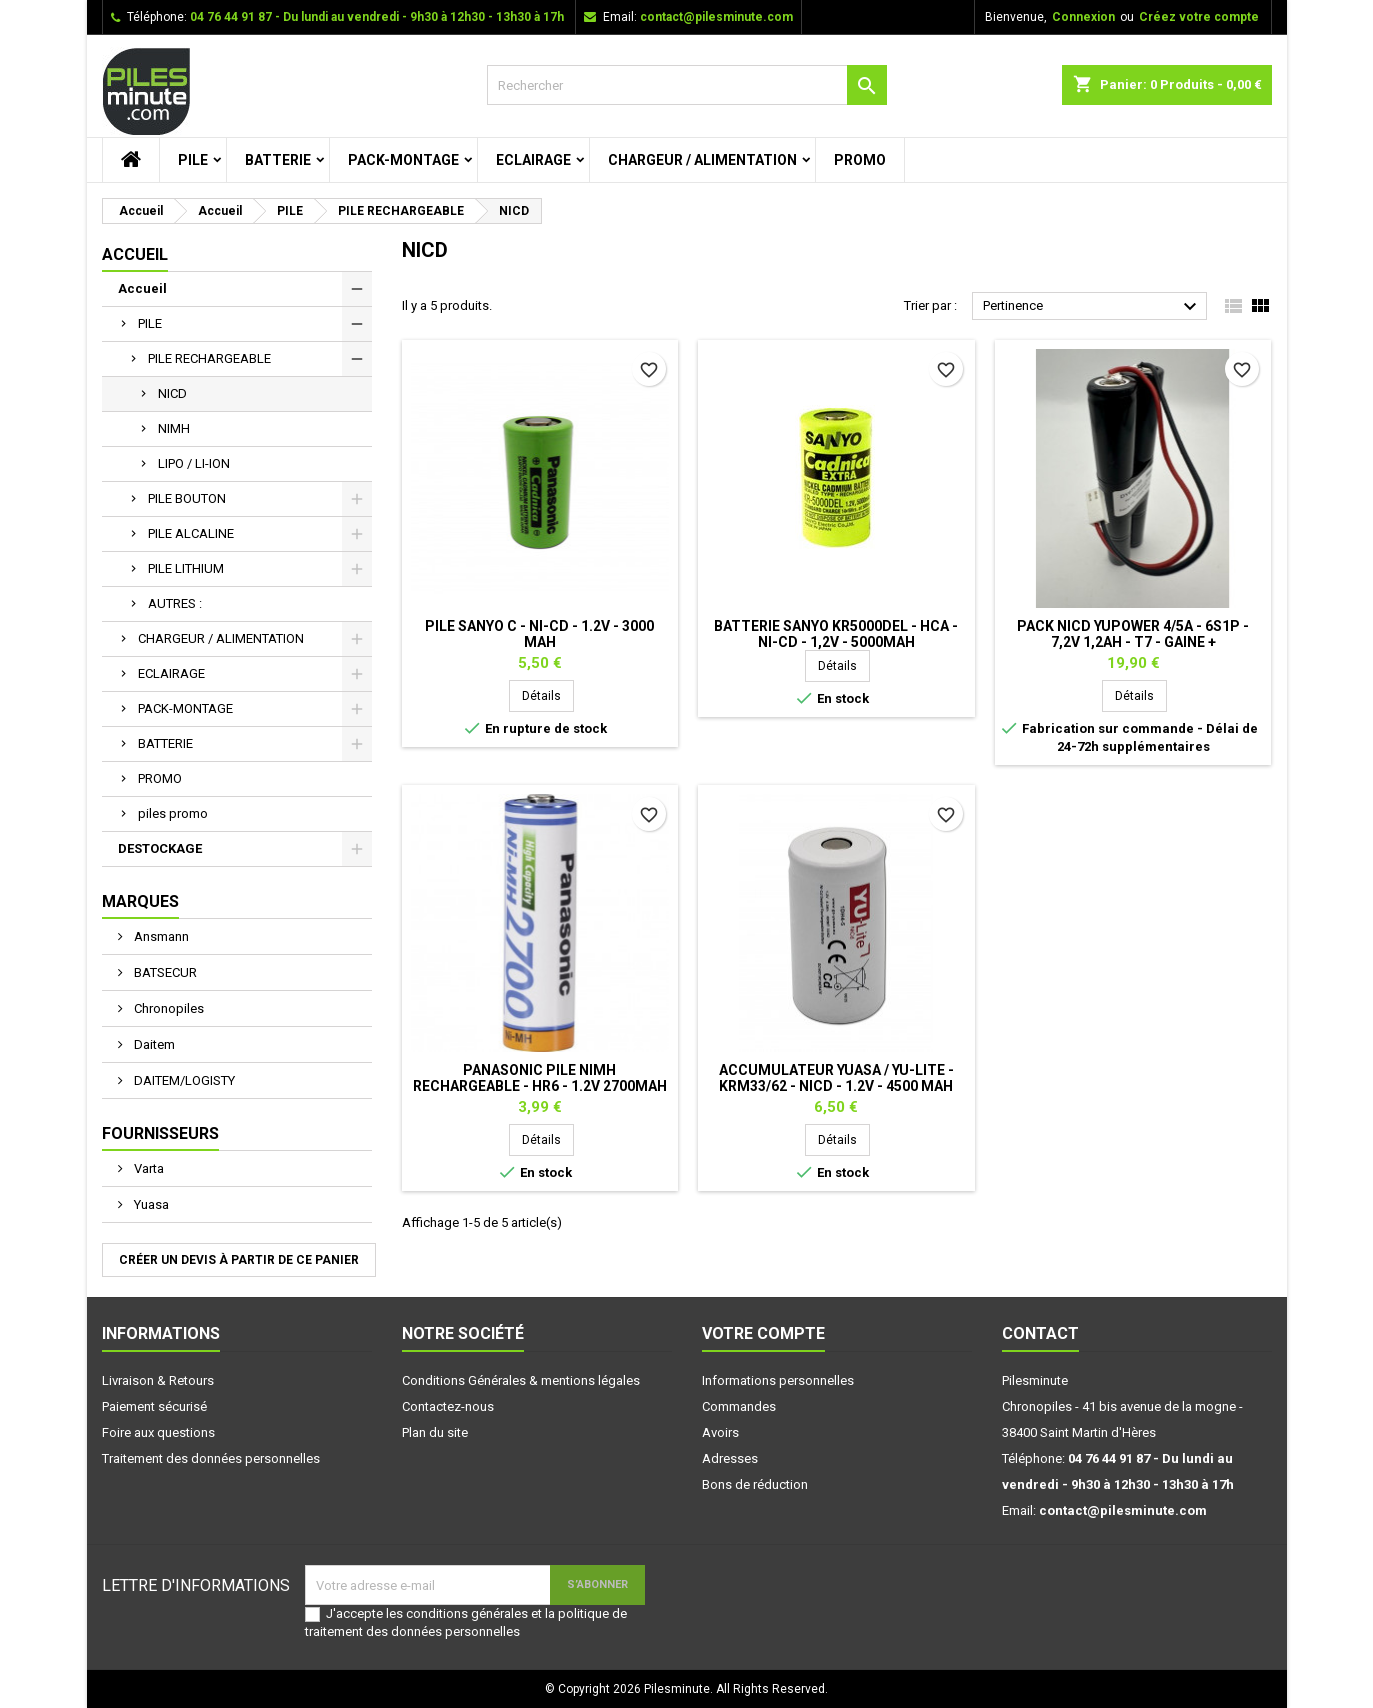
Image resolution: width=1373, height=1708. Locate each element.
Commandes (739, 1406)
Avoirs (720, 1432)
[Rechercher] (687, 85)
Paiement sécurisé (154, 1406)
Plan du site (435, 1432)
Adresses (730, 1458)
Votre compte (763, 1333)
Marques (140, 901)
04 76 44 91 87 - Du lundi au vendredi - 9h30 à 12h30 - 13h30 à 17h (377, 17)
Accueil (135, 254)
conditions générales (467, 1613)
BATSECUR (164, 972)
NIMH (174, 428)
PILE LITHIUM (186, 568)
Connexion (1083, 17)
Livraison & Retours (158, 1380)
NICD (172, 393)
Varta (147, 1168)
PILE (193, 160)
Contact (1040, 1333)
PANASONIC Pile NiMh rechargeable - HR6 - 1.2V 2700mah (540, 1078)
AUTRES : (175, 603)
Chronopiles (167, 1008)
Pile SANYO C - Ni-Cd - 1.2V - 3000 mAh (539, 634)
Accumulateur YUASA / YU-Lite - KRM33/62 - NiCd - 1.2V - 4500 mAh (836, 1078)
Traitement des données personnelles (211, 1458)
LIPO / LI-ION (194, 463)
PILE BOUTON (187, 498)
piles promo (173, 813)
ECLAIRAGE (533, 160)
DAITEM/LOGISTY (183, 1080)
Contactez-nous (448, 1406)
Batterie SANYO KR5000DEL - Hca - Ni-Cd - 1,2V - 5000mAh (836, 634)
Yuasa (150, 1204)
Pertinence (1092, 307)
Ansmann (160, 936)
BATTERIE (278, 160)
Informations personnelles (778, 1380)
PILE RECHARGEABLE (209, 358)
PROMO (860, 160)
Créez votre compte (1199, 17)
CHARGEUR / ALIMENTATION (702, 160)
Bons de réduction (755, 1484)
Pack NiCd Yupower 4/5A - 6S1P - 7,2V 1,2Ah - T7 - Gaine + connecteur (1133, 642)
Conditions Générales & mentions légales (521, 1380)
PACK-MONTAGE (403, 160)
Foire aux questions (158, 1432)
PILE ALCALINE (191, 533)
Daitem (153, 1044)
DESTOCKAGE (160, 848)
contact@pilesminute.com (716, 17)
